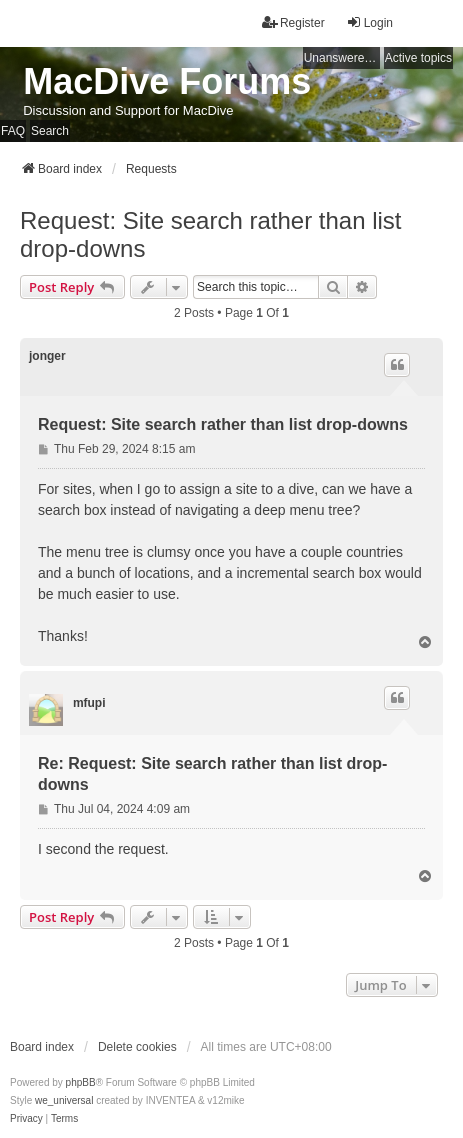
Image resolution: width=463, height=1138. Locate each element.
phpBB (81, 1082)
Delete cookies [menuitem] (137, 1047)
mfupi (89, 703)
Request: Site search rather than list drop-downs (211, 234)
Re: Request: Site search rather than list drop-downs (212, 774)
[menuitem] (26, 1119)
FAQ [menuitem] (13, 131)
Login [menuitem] (369, 22)
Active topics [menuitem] (418, 58)
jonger (47, 356)
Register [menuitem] (293, 22)
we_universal (64, 1100)
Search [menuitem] (50, 131)
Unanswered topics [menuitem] (342, 58)
